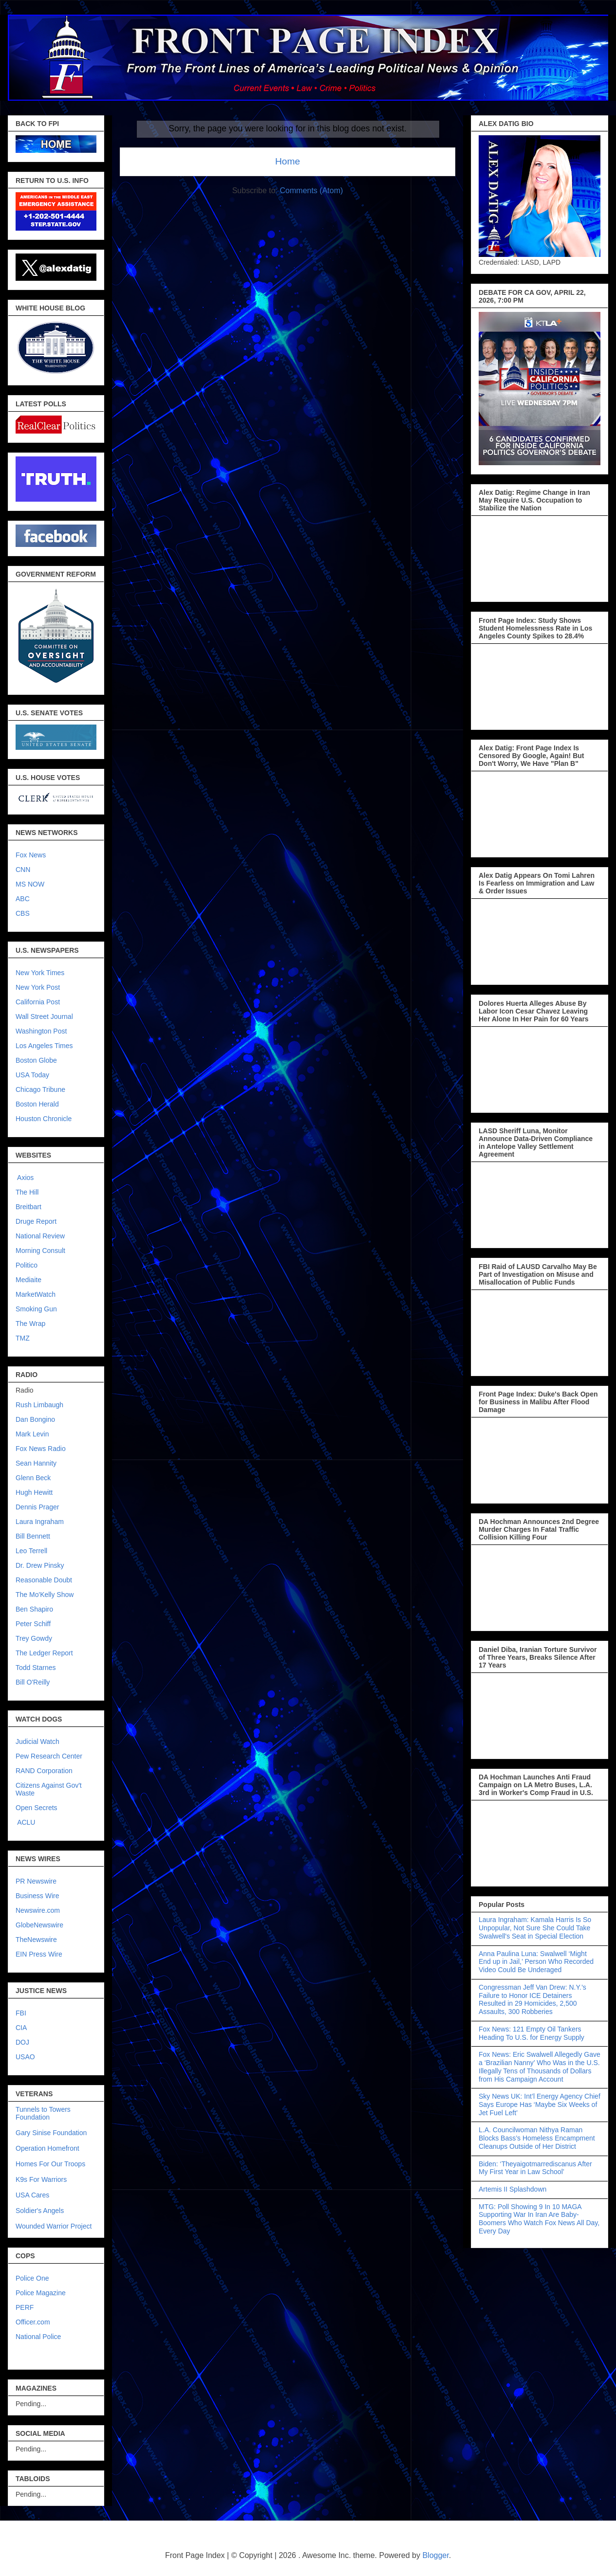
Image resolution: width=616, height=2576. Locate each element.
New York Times (40, 973)
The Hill (27, 1192)
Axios (25, 1177)
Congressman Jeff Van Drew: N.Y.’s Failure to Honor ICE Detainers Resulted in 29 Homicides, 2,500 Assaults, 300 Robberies (532, 1999)
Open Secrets (36, 1808)
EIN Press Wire (39, 1954)
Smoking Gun (36, 1309)
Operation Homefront (47, 2148)
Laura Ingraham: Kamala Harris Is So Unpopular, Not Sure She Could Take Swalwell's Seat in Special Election (535, 1928)
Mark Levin (32, 1434)
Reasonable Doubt (44, 1580)
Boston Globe (36, 1060)
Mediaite (28, 1280)
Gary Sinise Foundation (51, 2133)
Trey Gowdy (34, 1638)
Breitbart (28, 1207)
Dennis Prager (37, 1507)
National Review (40, 1236)
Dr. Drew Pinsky (40, 1565)
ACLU (26, 1822)
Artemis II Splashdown (512, 2189)
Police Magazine (41, 2293)
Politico (26, 1265)
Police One (32, 2278)
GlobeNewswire (39, 1925)
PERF (25, 2307)
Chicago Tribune (40, 1089)
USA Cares (32, 2195)
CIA (21, 2028)
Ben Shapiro (34, 1609)
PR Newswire (36, 1881)
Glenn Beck (33, 1478)
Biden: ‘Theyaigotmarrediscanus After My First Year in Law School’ (535, 2168)
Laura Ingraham (40, 1521)
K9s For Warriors (41, 2179)
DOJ (22, 2042)
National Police (38, 2336)
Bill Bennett (33, 1536)
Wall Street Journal (44, 1016)
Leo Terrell (31, 1551)
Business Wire (37, 1896)
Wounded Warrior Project (54, 2226)
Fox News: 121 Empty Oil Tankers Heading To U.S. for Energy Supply (531, 2033)
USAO (25, 2057)
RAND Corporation (44, 1771)
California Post (38, 1002)
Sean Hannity (36, 1463)
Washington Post (41, 1031)
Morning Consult (40, 1250)
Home (287, 161)
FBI (21, 2013)
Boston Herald (37, 1104)
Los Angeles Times (44, 1046)
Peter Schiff (33, 1624)
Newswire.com (38, 1910)
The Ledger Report (44, 1653)
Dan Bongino (35, 1419)
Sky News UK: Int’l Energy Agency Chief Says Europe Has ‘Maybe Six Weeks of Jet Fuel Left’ (539, 2104)
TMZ (23, 1338)
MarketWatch (36, 1294)
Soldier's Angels (40, 2210)
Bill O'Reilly (33, 1682)
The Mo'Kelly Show (45, 1594)
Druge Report (36, 1221)
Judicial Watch (37, 1741)
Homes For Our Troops (50, 2164)
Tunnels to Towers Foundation (43, 2113)
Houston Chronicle (44, 1119)
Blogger (435, 2555)
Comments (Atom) (311, 190)
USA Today (32, 1075)
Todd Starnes (36, 1667)
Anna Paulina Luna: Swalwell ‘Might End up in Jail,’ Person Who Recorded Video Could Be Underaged (536, 1962)
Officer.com (33, 2322)
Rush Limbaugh (39, 1405)
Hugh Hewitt (34, 1492)
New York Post (38, 987)
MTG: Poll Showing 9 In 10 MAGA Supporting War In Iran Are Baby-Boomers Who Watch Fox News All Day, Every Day (539, 2219)
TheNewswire (36, 1939)
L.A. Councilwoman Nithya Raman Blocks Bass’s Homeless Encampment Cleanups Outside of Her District (537, 2138)
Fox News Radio (41, 1448)
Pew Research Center (49, 1756)
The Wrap (30, 1323)
